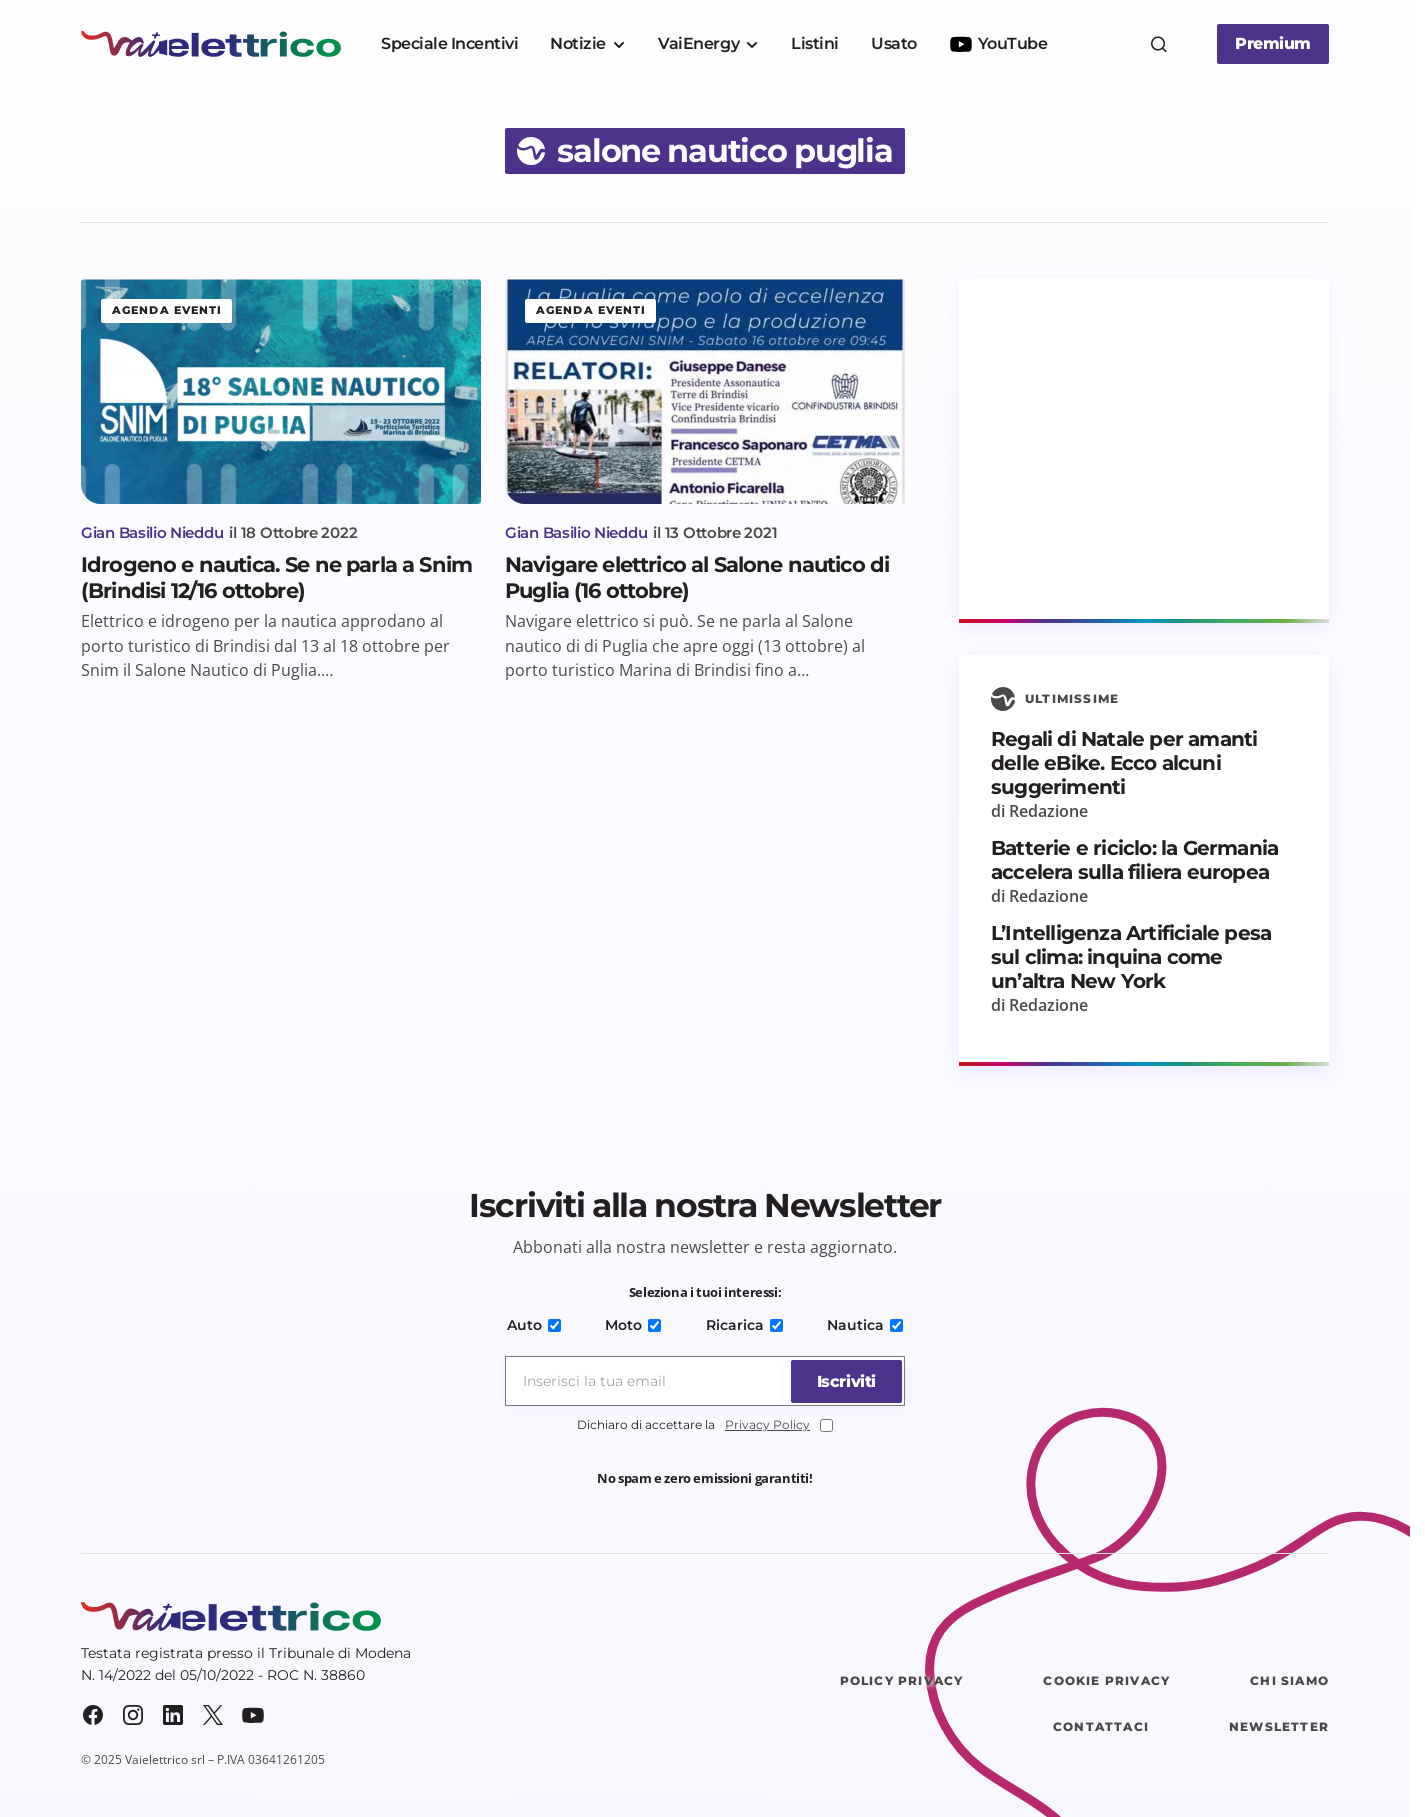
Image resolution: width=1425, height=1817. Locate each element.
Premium (1273, 43)
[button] (1159, 44)
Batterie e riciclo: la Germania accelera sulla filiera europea (1134, 860)
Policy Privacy (902, 1680)
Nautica (862, 1325)
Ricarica (743, 1325)
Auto (537, 1325)
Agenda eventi (167, 310)
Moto (634, 1325)
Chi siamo (1289, 1680)
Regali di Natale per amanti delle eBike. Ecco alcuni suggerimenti (1124, 763)
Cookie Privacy (1106, 1680)
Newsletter (1279, 1726)
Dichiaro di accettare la (705, 1425)
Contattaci (1101, 1726)
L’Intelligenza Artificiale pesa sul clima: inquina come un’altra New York (1131, 957)
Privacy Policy (767, 1424)
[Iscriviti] (843, 1381)
